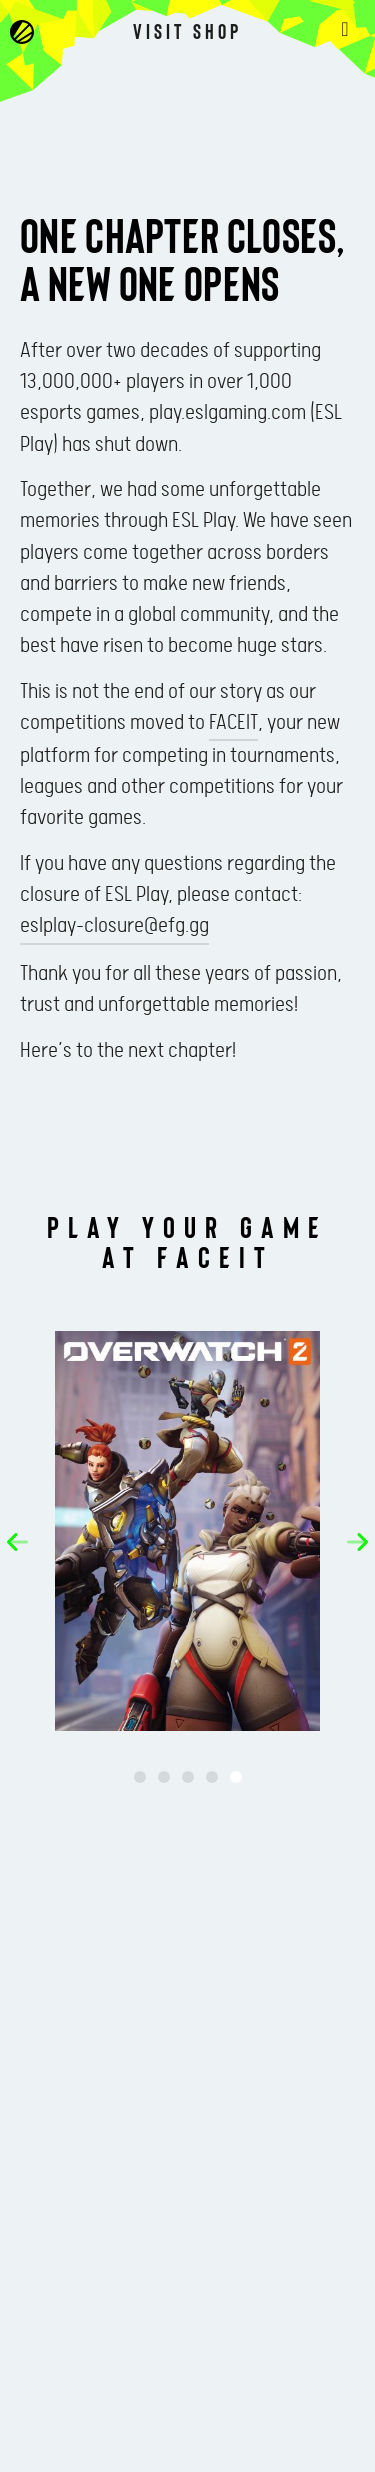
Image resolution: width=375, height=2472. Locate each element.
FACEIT (233, 723)
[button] (17, 1542)
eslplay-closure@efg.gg (114, 926)
